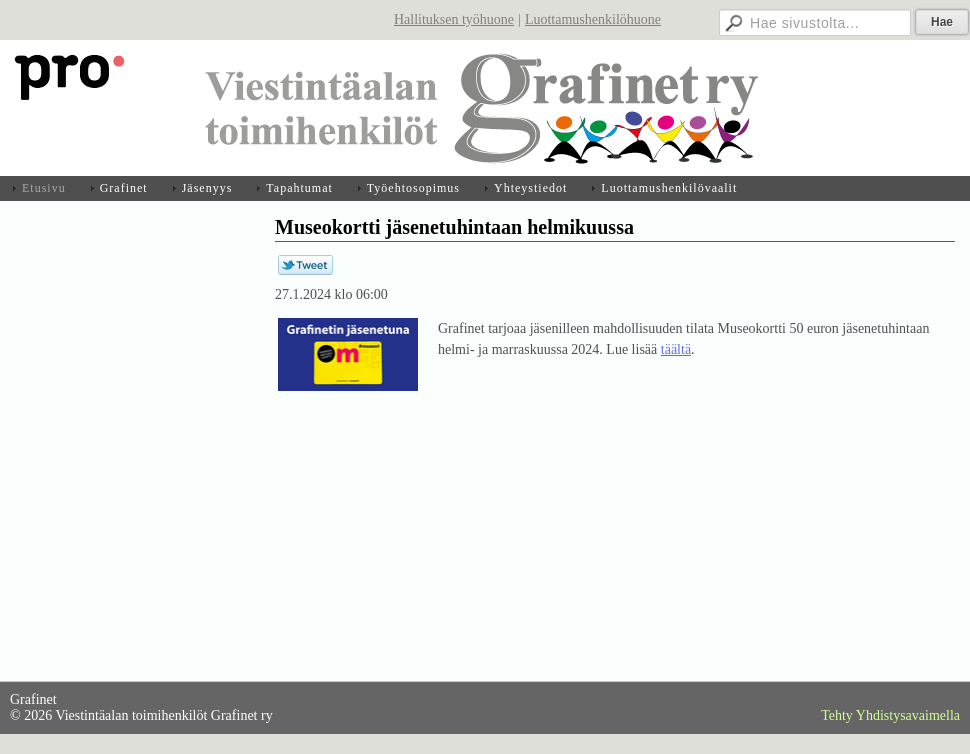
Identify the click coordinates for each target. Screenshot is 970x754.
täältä (676, 349)
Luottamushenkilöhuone (593, 19)
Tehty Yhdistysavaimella (890, 715)
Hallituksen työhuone (454, 19)
